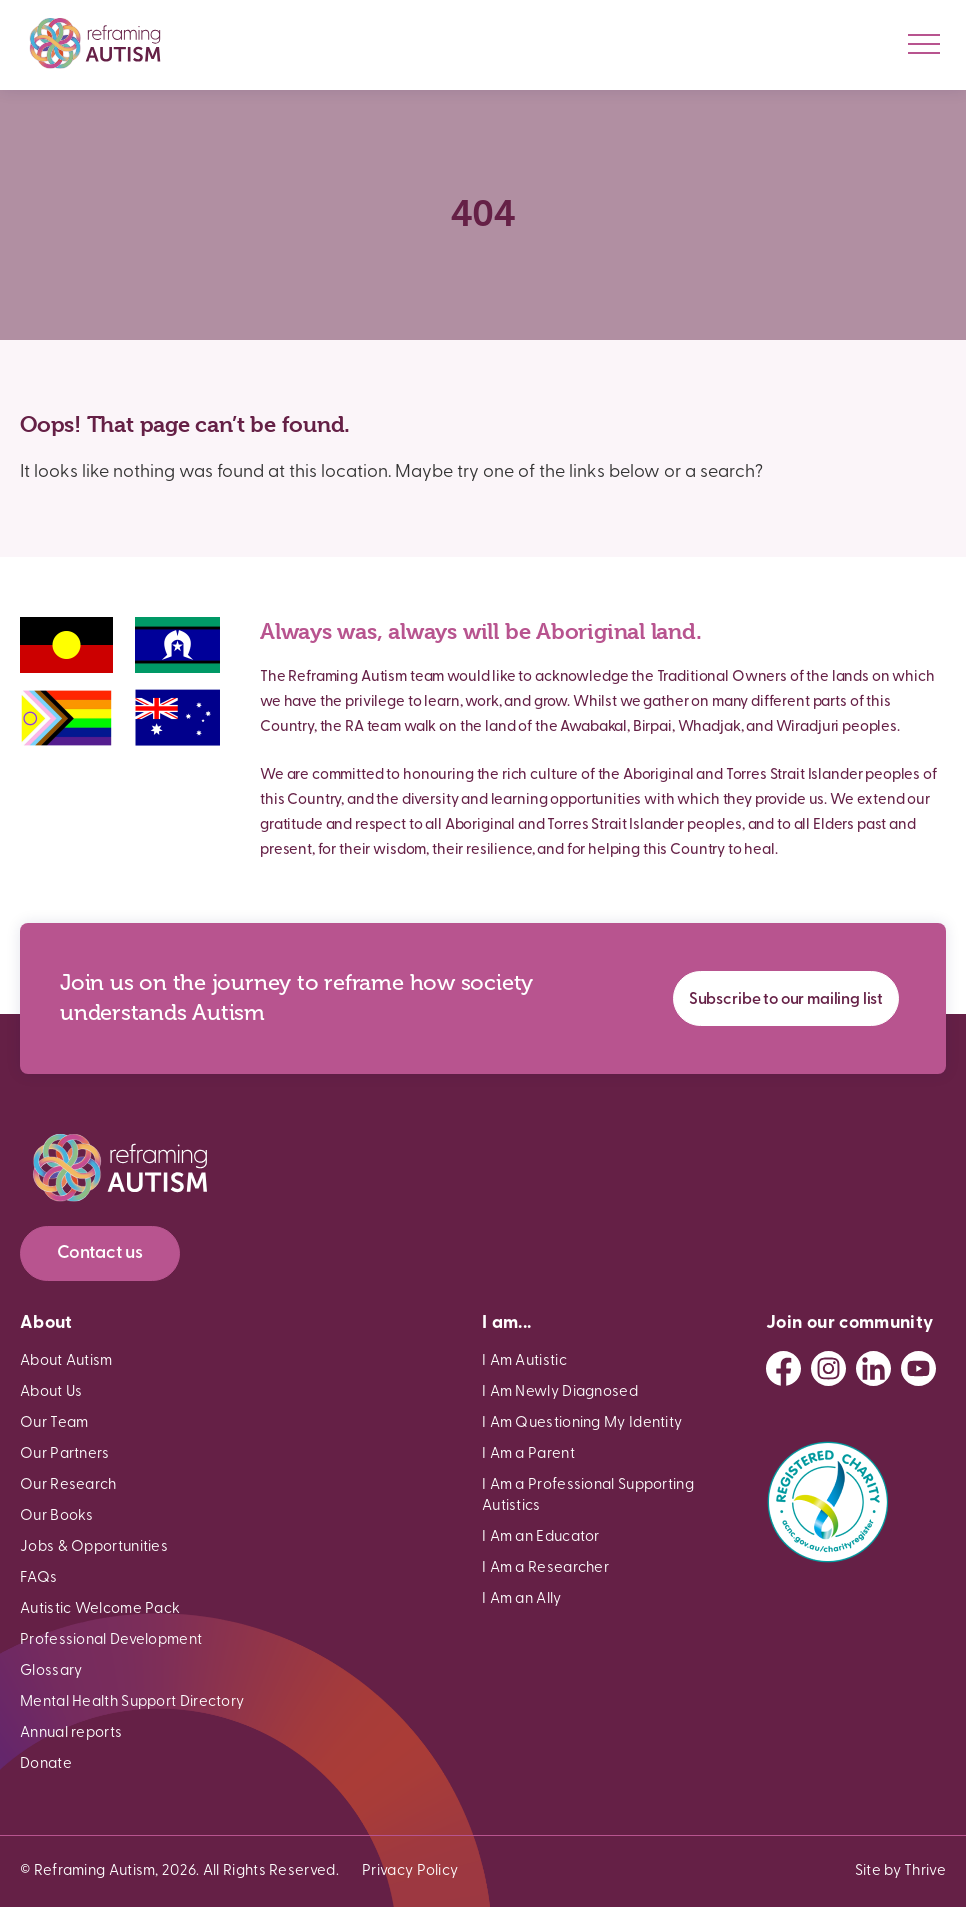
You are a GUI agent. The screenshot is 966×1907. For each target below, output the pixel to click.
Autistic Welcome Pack (100, 1609)
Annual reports (71, 1733)
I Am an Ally (522, 1599)
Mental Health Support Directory (132, 1702)
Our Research (68, 1485)
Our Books (57, 1516)
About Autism (66, 1361)
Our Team (54, 1423)
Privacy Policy (410, 1871)
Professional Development (111, 1640)
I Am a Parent (528, 1454)
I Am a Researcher (545, 1568)
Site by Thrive (900, 1871)
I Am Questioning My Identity (582, 1423)
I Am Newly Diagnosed (560, 1392)
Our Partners (65, 1454)
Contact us (100, 1253)
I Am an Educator (541, 1537)
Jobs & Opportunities (94, 1547)
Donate (46, 1764)
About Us (51, 1392)
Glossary (51, 1671)
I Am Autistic (524, 1361)
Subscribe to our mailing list (786, 1000)
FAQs (38, 1578)
